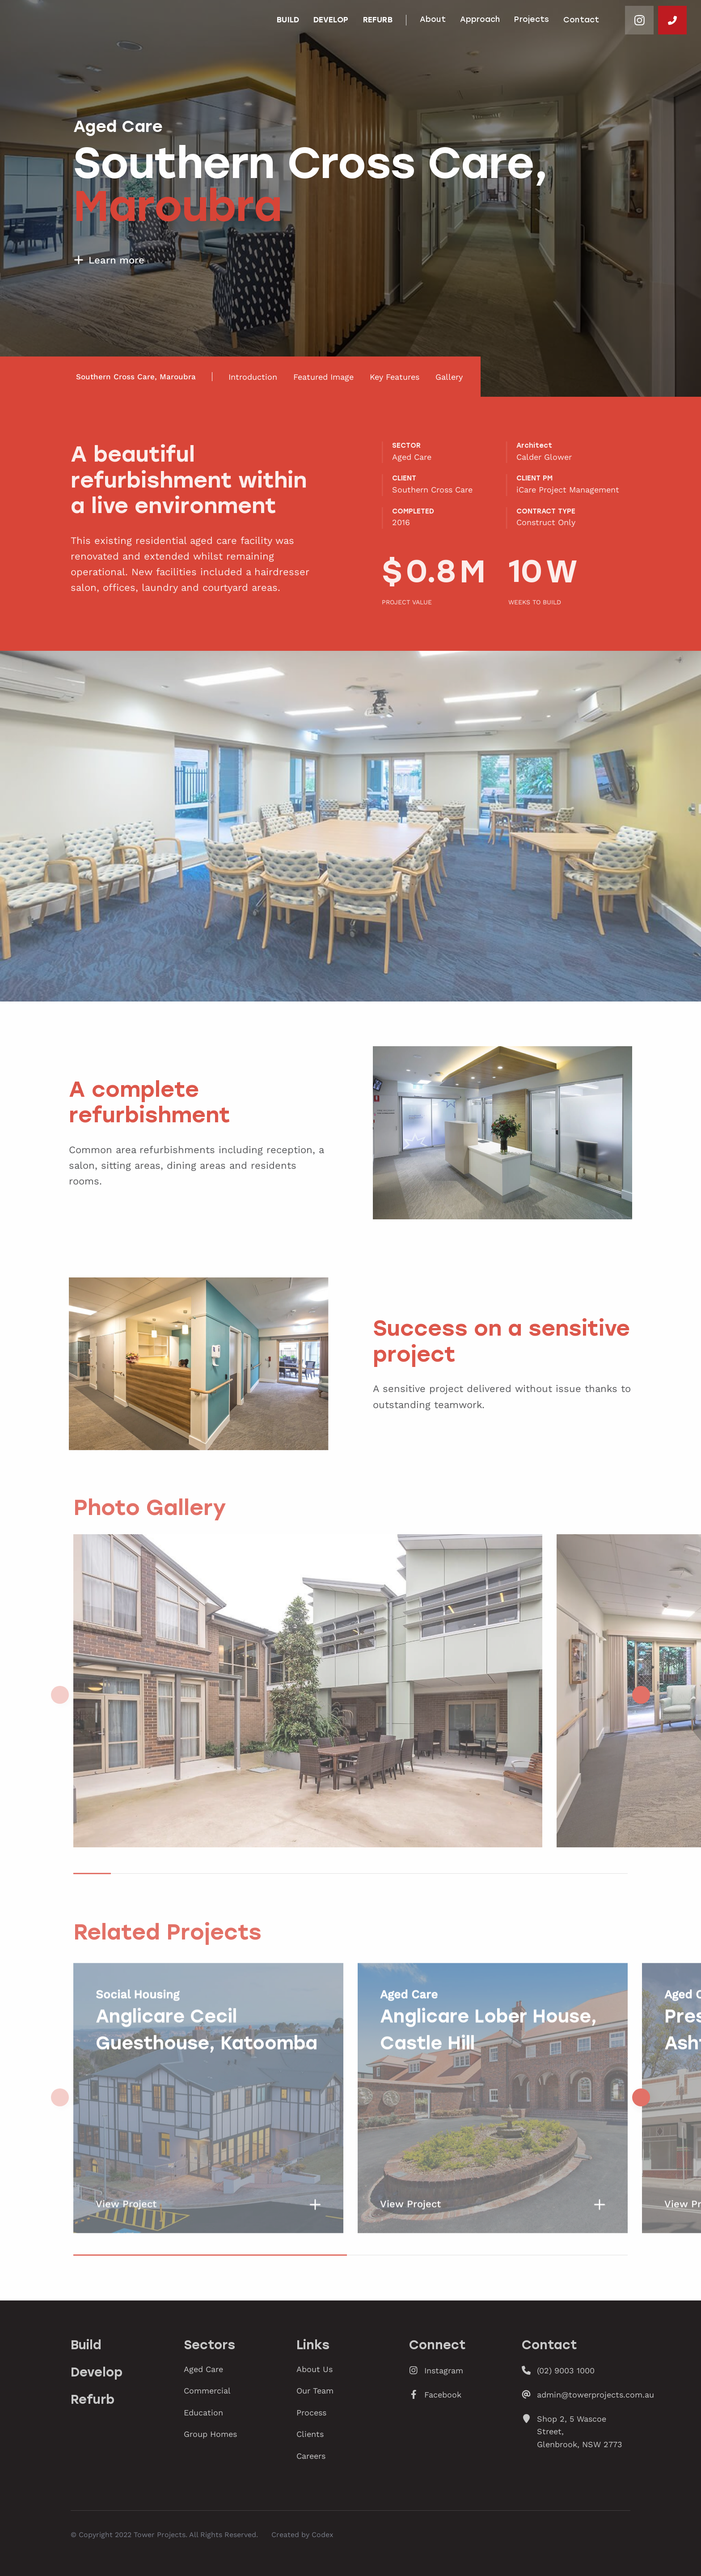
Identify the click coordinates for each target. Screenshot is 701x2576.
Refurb (378, 19)
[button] (641, 1695)
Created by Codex (302, 2534)
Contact (581, 19)
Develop (331, 19)
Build (288, 19)
